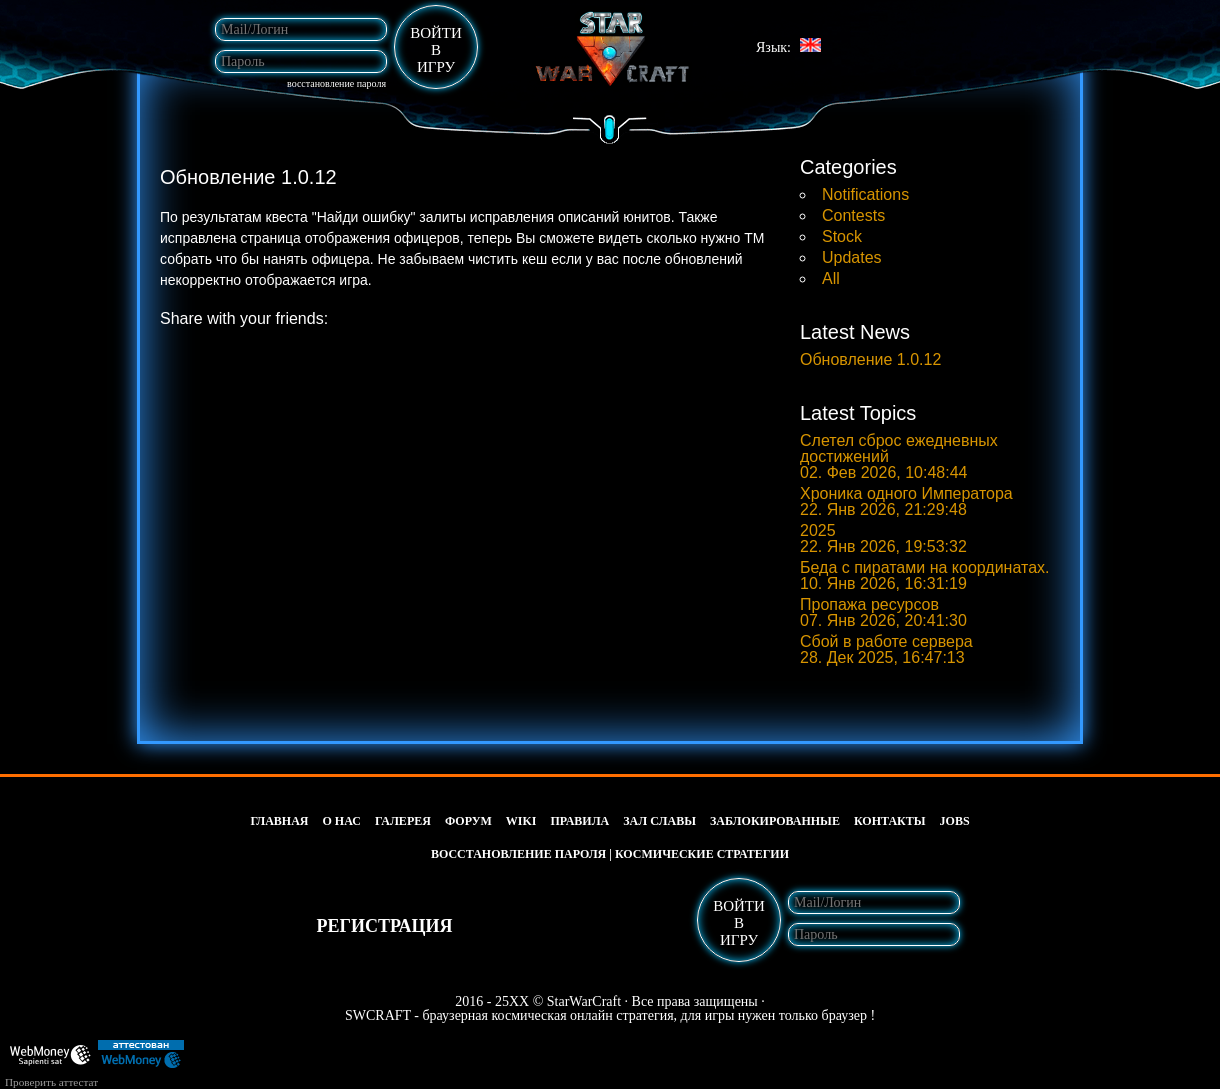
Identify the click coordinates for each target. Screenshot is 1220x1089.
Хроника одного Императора (906, 502)
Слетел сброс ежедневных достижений (899, 457)
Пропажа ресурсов (883, 613)
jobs (955, 821)
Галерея (403, 821)
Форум (468, 821)
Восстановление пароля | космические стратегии (610, 854)
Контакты (890, 821)
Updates (852, 257)
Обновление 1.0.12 (870, 360)
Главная (279, 821)
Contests (853, 215)
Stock (842, 236)
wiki (521, 821)
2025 (883, 539)
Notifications (865, 194)
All (831, 278)
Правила (580, 821)
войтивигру (436, 50)
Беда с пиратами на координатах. (924, 576)
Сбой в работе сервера (886, 650)
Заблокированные (775, 821)
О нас (342, 821)
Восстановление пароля (336, 84)
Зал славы (659, 821)
